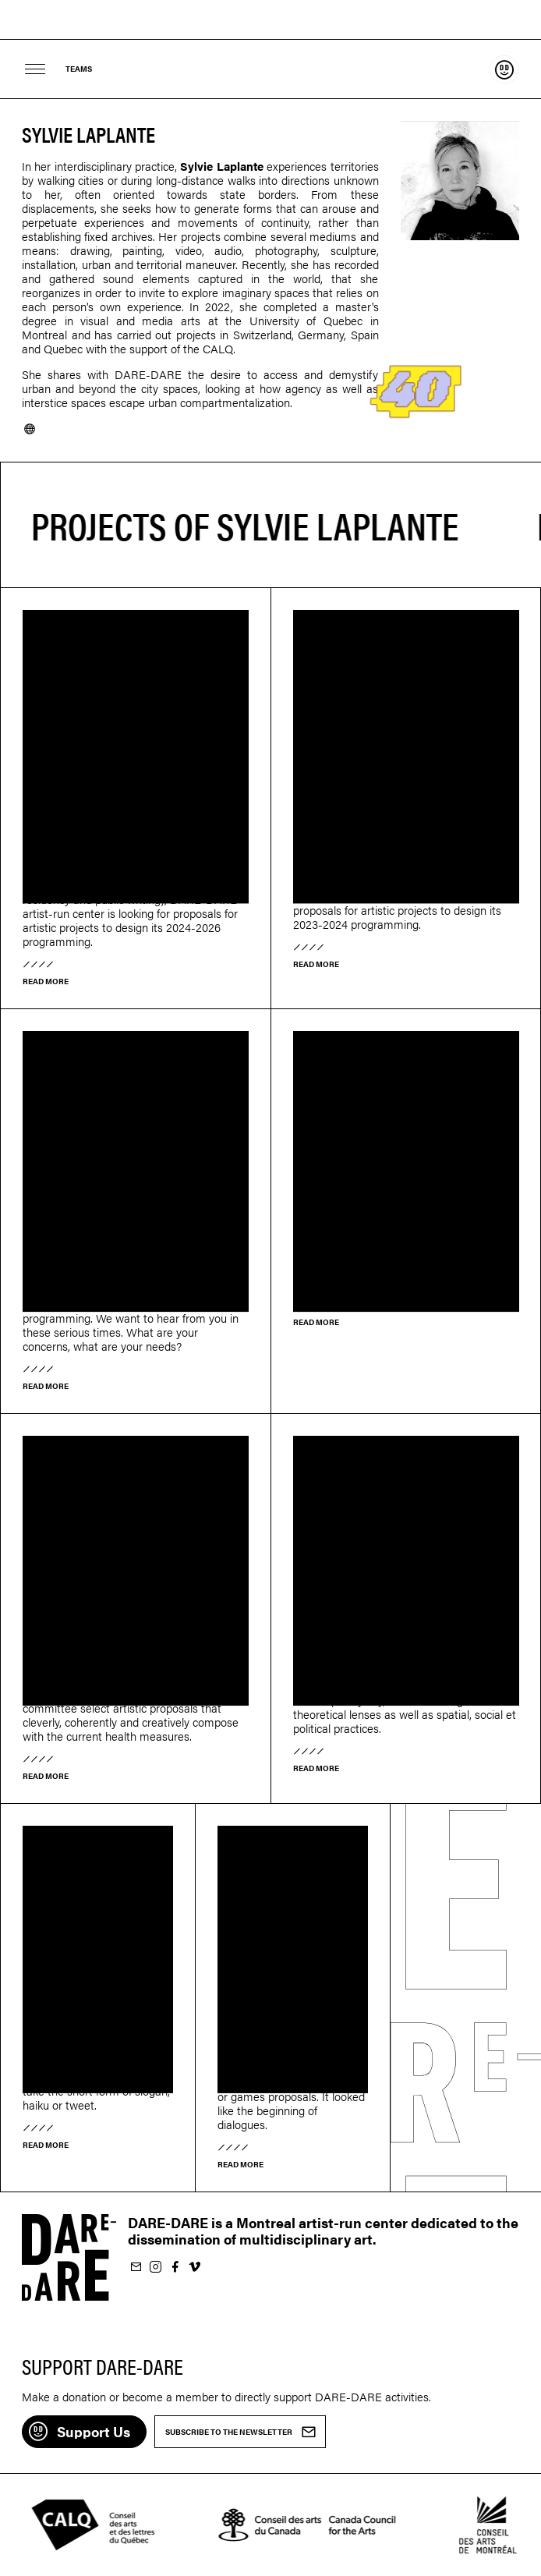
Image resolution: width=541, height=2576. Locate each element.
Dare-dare (270, 20)
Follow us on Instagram (155, 2267)
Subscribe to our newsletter (135, 2267)
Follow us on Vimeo (194, 2267)
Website (29, 429)
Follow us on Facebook (174, 2267)
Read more (46, 981)
